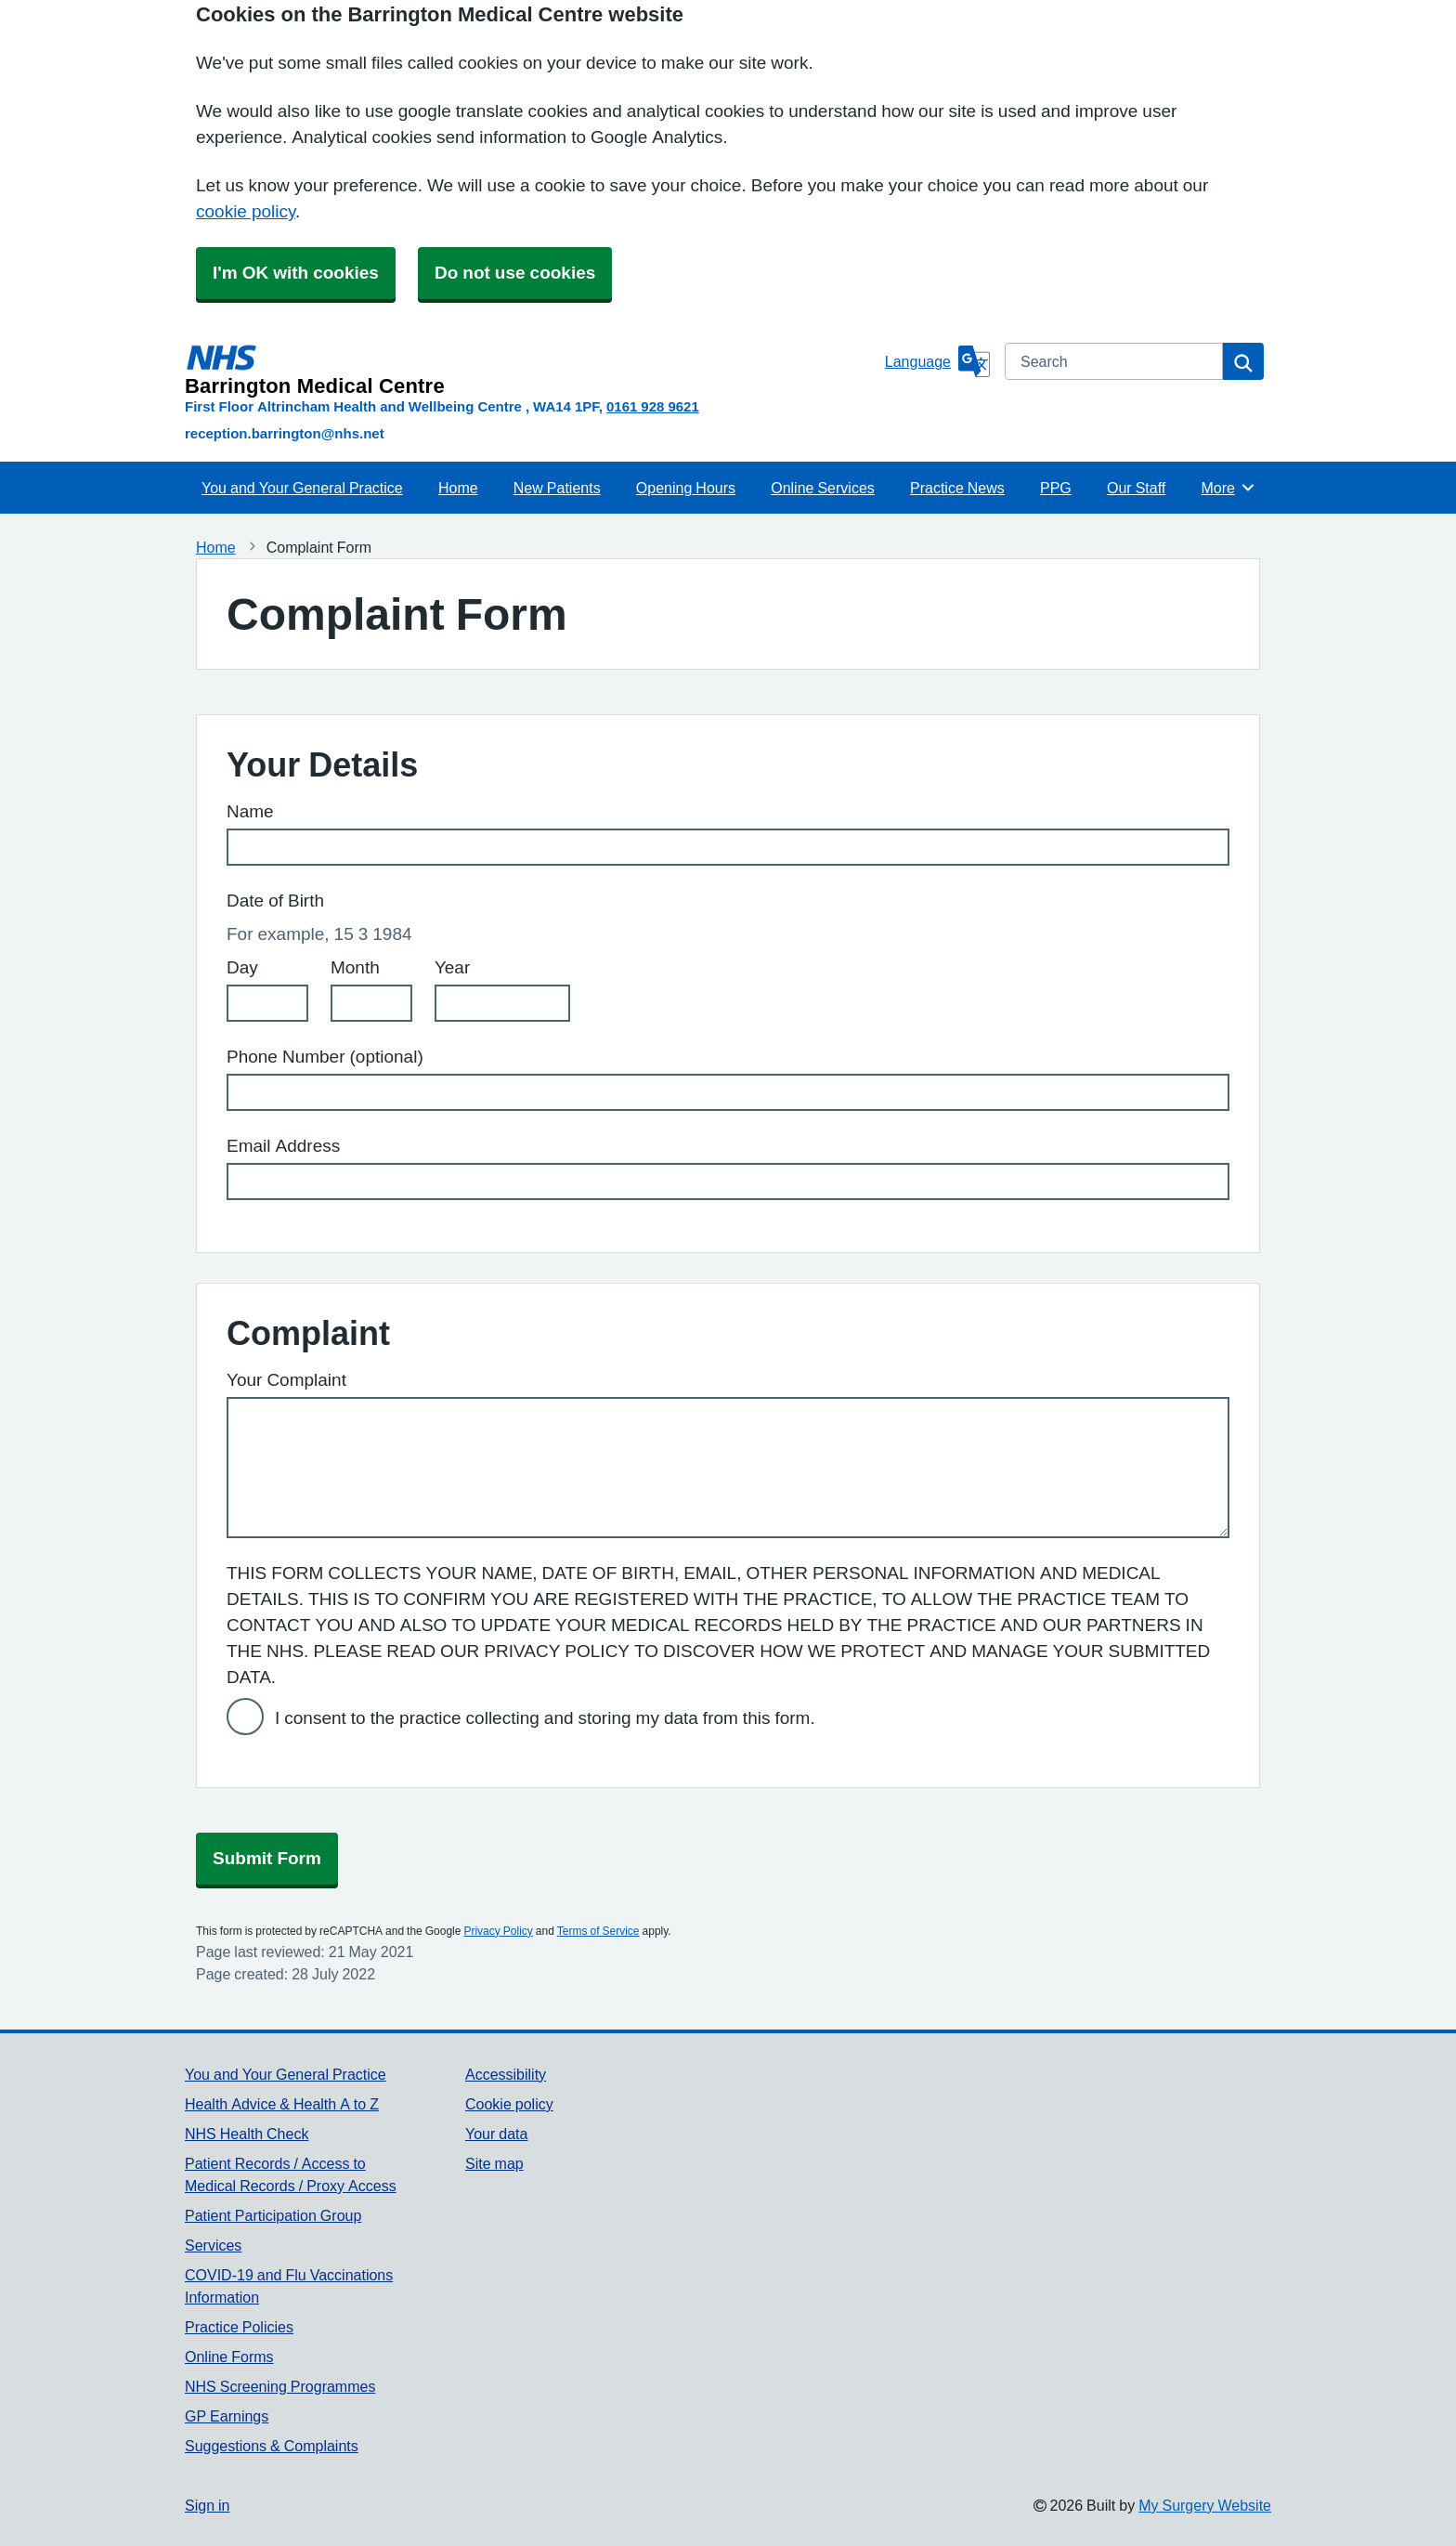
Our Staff (1136, 487)
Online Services (823, 487)
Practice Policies (239, 2326)
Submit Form (267, 1858)
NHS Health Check (246, 2133)
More (1228, 488)
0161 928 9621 (652, 406)
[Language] (937, 361)
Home (458, 487)
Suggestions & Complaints (271, 2445)
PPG (1056, 487)
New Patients (557, 487)
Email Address (283, 1146)
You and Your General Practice (302, 487)
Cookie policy (509, 2103)
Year (452, 967)
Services (213, 2245)
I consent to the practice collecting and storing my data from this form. (545, 1718)
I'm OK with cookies (296, 272)
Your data (496, 2133)
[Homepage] (531, 370)
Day (242, 967)
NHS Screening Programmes (280, 2386)
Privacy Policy (497, 1931)
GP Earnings (226, 2416)
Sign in (207, 2505)
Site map (494, 2163)
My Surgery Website (1204, 2505)
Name (250, 811)
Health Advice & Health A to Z (282, 2103)
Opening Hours (685, 487)
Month (355, 967)
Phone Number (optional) (325, 1056)
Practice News (957, 487)
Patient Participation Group (273, 2215)
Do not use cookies (515, 272)
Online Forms (229, 2356)
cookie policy (245, 211)
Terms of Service (598, 1931)
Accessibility (505, 2074)
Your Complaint (286, 1380)
